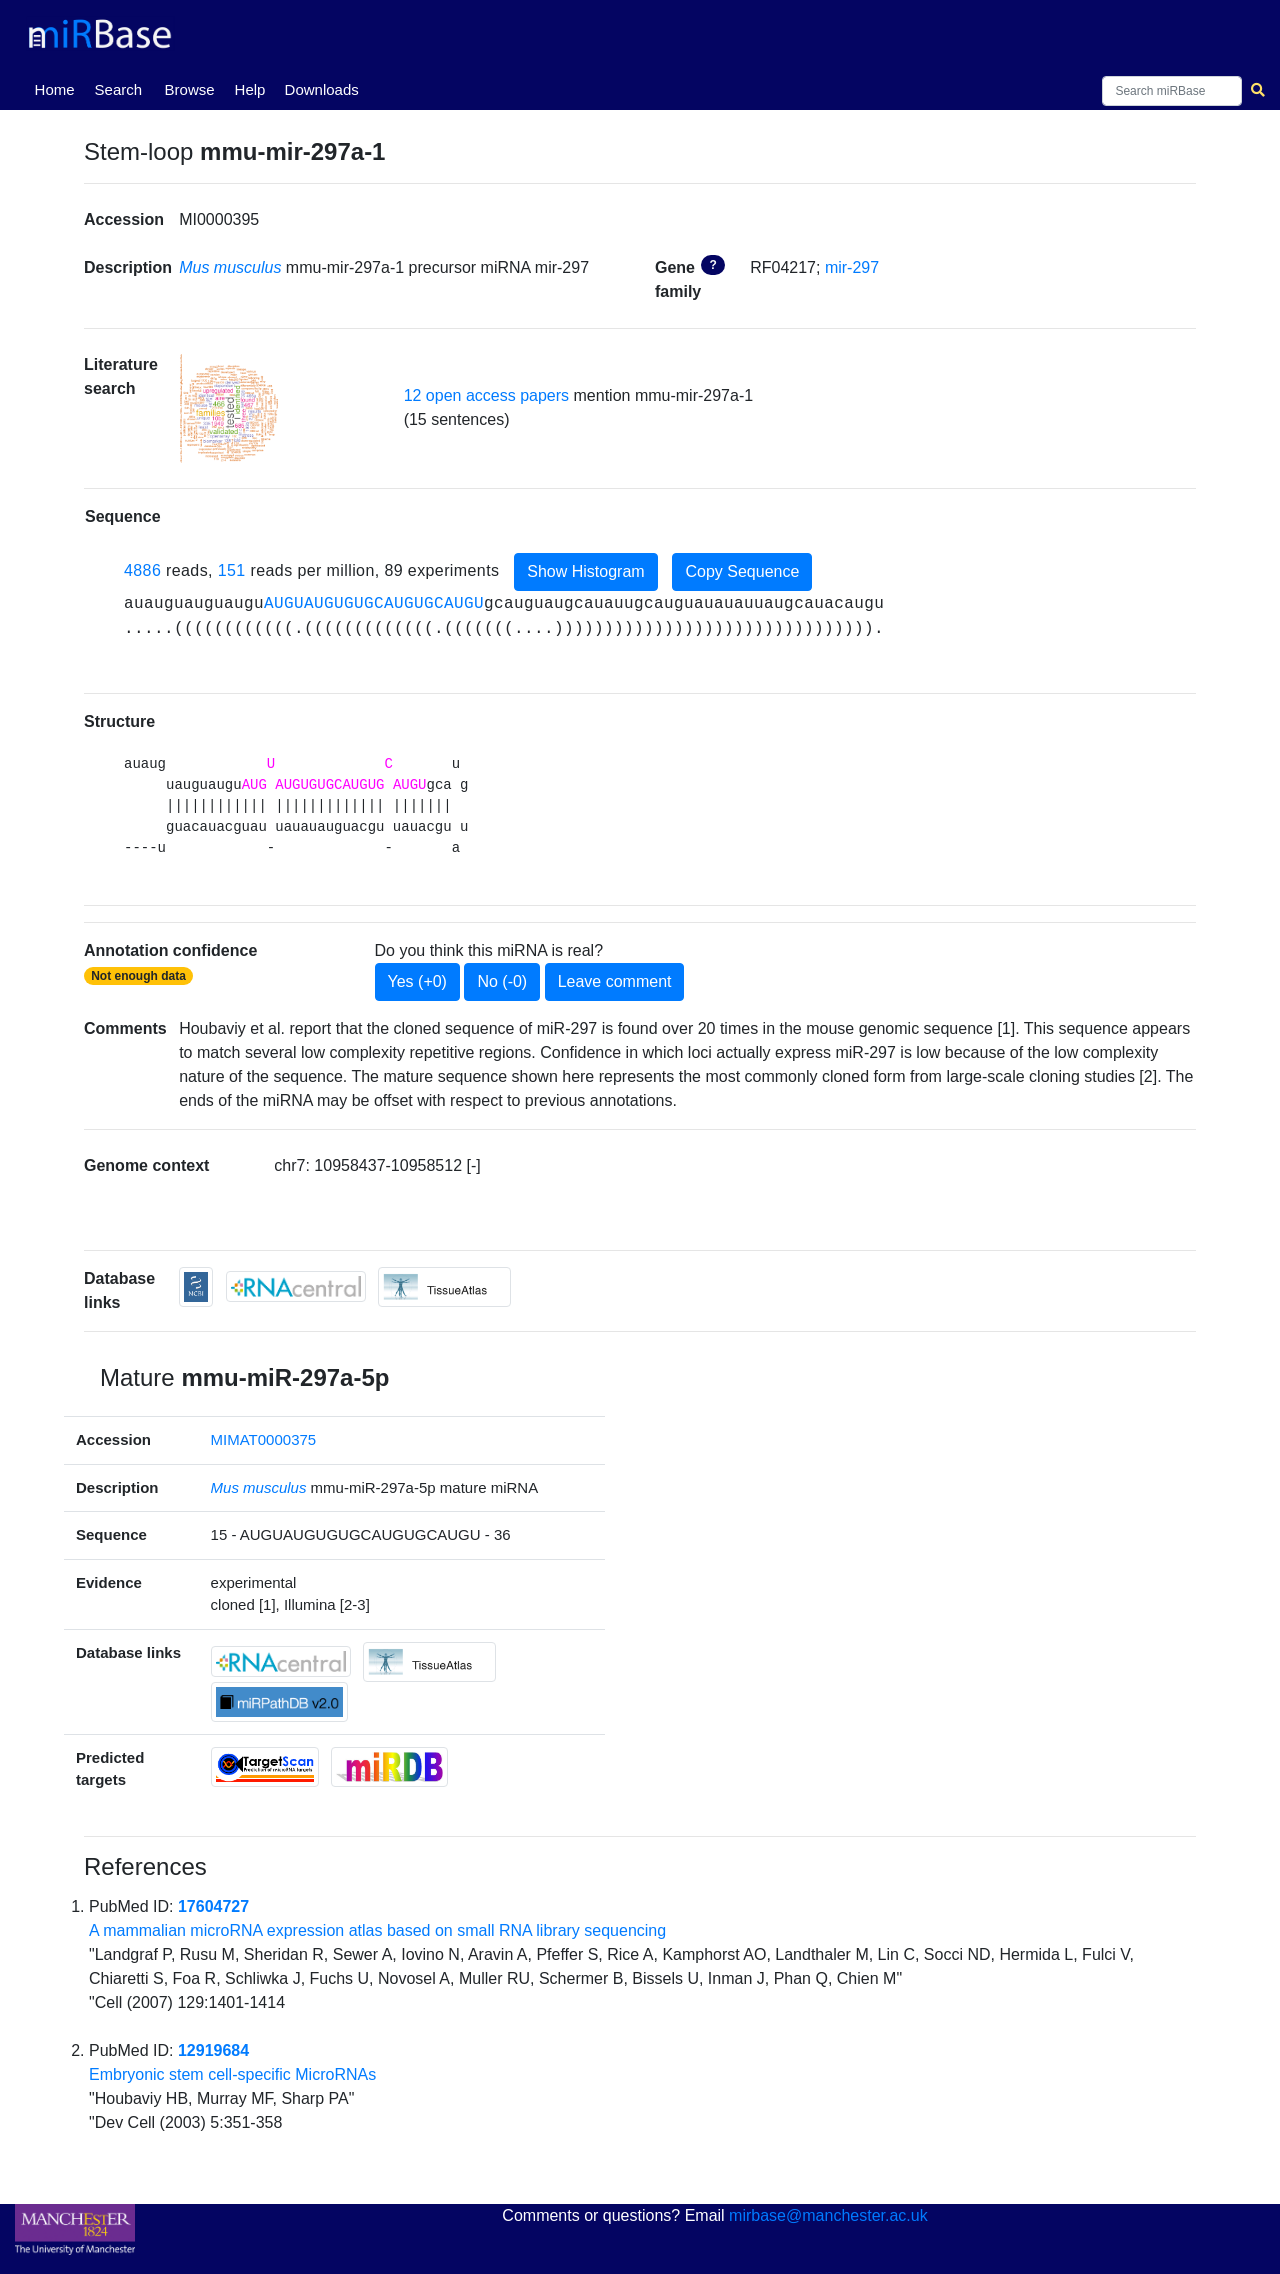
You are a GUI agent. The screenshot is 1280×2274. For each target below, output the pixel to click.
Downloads (322, 89)
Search (119, 89)
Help (250, 89)
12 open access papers (486, 395)
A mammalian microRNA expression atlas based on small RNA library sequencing (377, 1930)
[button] (229, 408)
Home (59, 88)
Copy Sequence (742, 571)
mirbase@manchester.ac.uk (828, 2215)
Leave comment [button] (615, 981)
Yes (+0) (417, 981)
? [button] (712, 265)
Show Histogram (585, 571)
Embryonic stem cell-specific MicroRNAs (232, 2074)
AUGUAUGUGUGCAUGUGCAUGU (374, 604)
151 (232, 570)
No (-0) (502, 981)
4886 (142, 570)
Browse (190, 89)
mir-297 (852, 267)
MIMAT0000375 (264, 1439)
